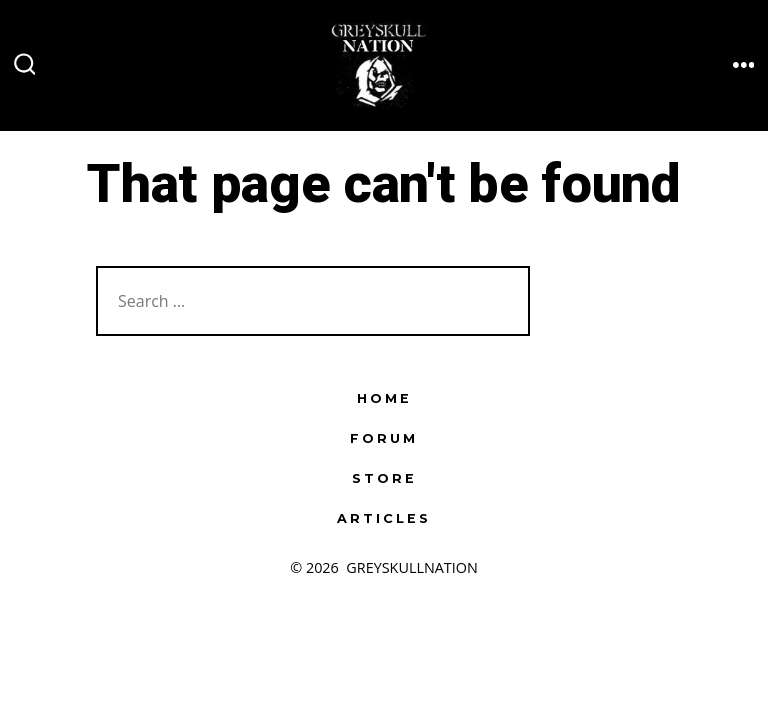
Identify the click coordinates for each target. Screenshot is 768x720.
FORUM (384, 438)
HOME (384, 398)
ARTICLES (384, 518)
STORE (384, 478)
